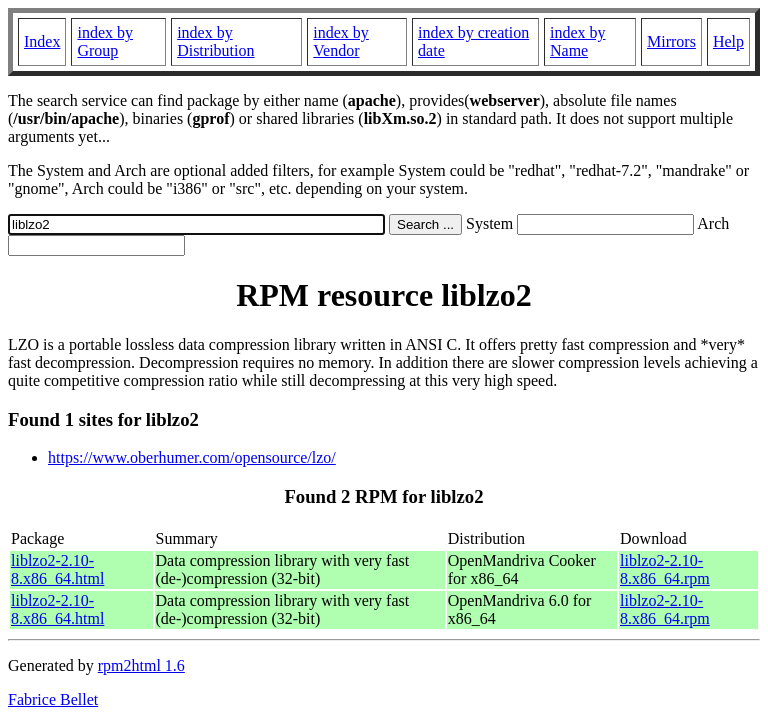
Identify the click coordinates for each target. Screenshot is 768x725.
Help (728, 41)
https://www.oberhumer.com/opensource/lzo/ (192, 457)
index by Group (105, 41)
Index (42, 41)
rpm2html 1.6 (141, 665)
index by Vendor (341, 41)
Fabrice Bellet (53, 699)
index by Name (578, 41)
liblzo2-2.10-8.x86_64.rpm (665, 569)
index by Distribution (215, 41)
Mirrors (671, 41)
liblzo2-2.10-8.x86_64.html (57, 569)
